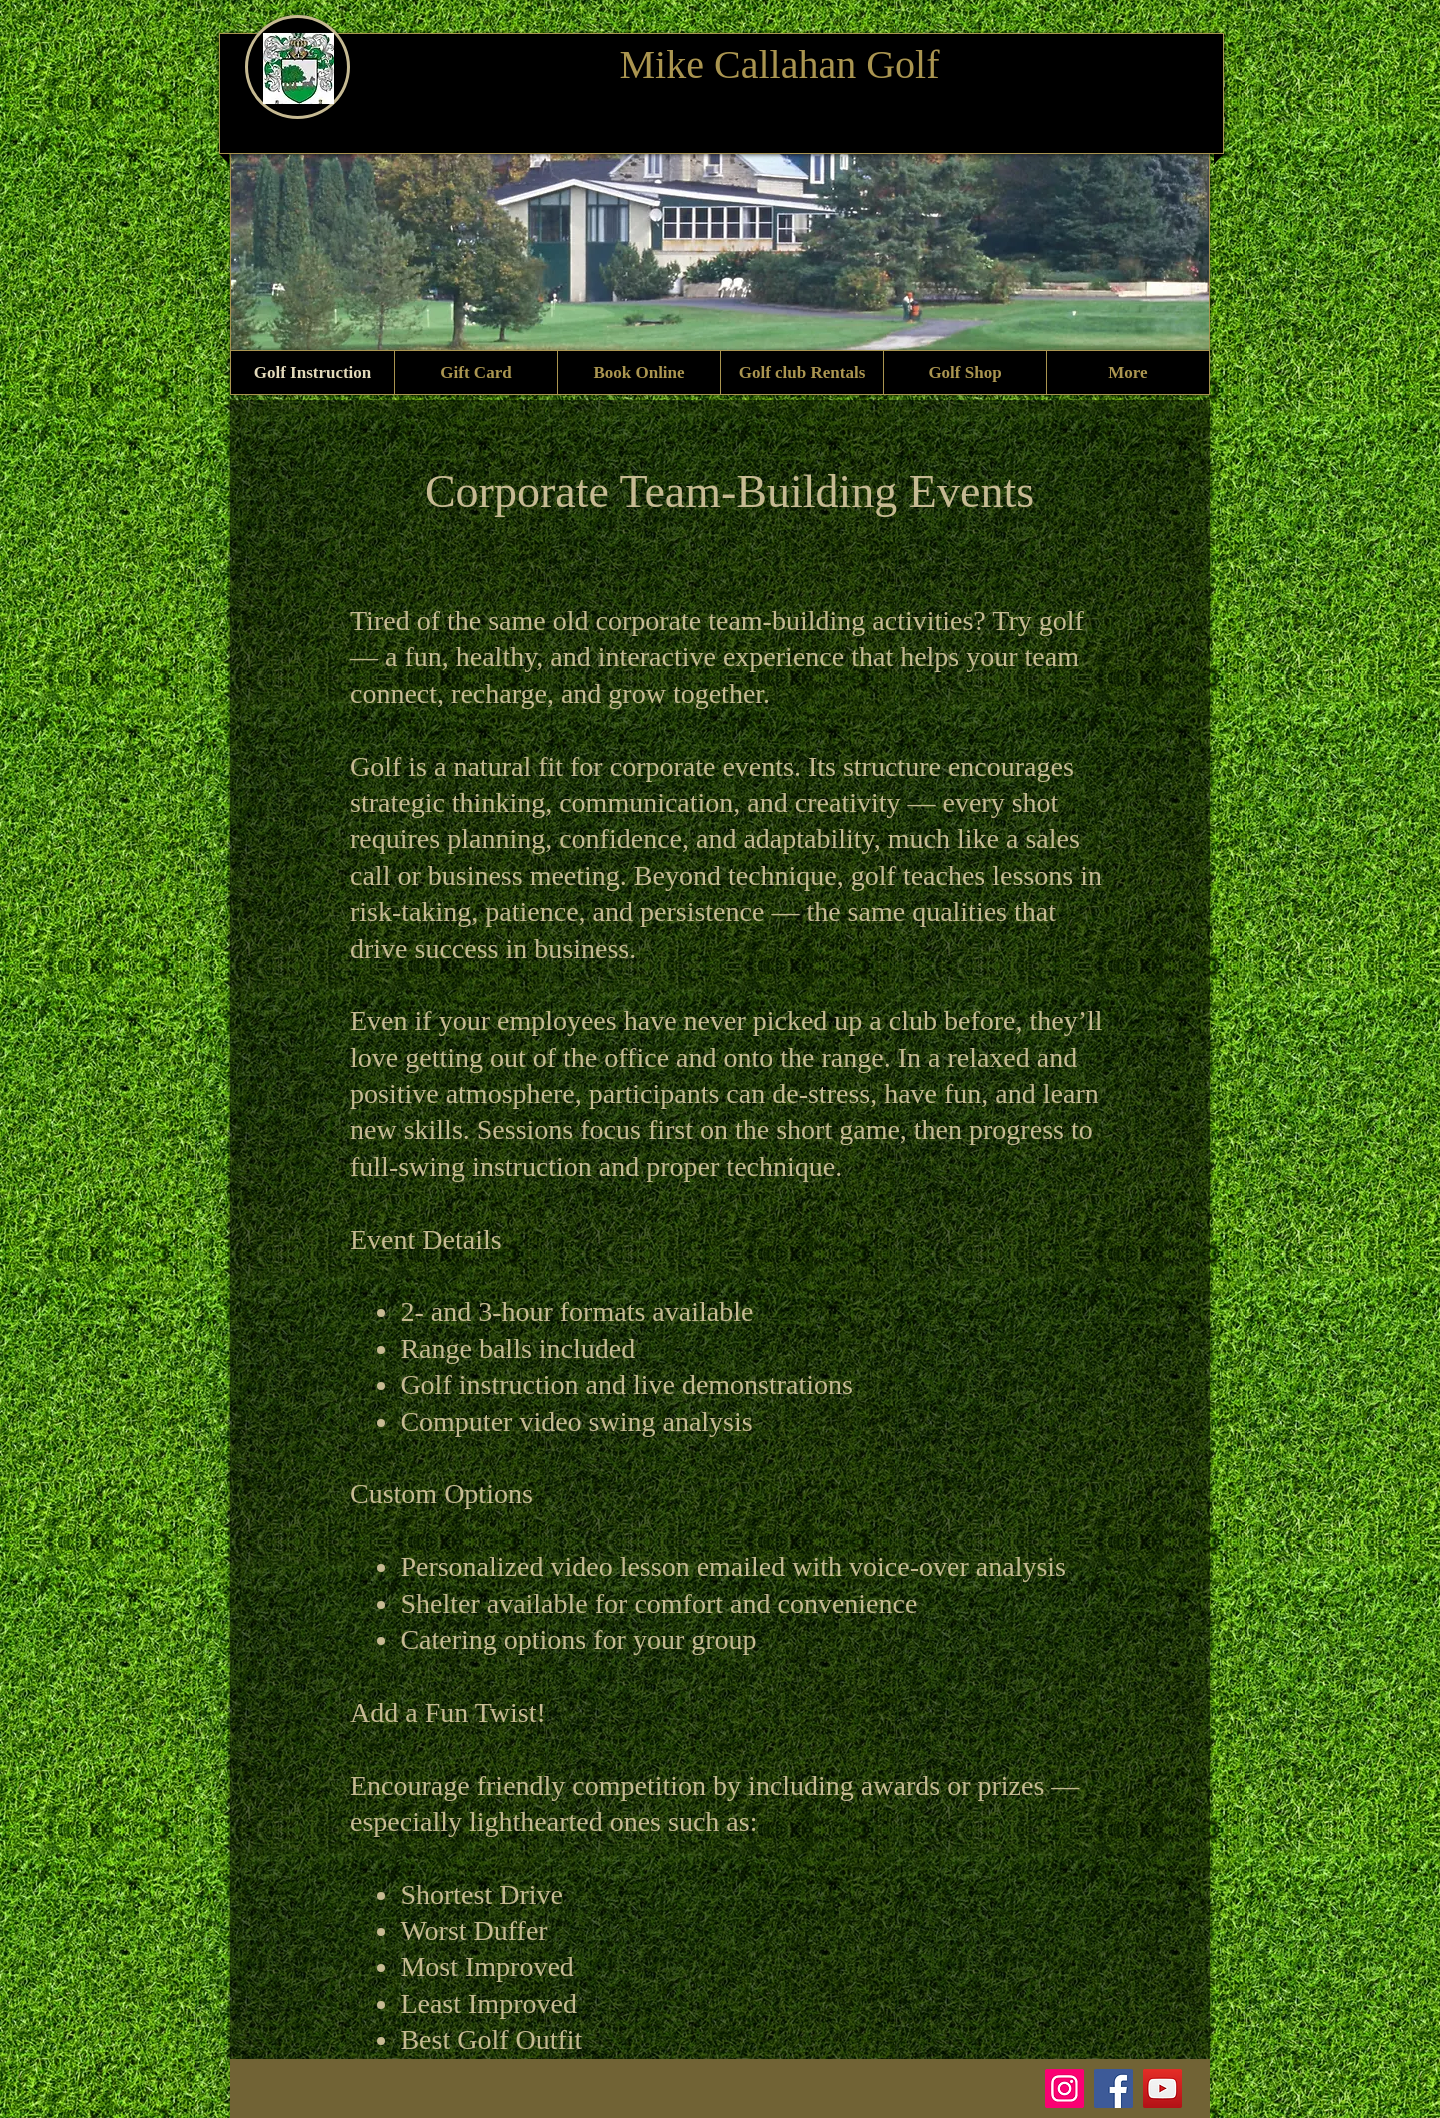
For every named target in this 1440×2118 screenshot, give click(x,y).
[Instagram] (1064, 2088)
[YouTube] (1162, 2088)
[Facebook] (1113, 2088)
